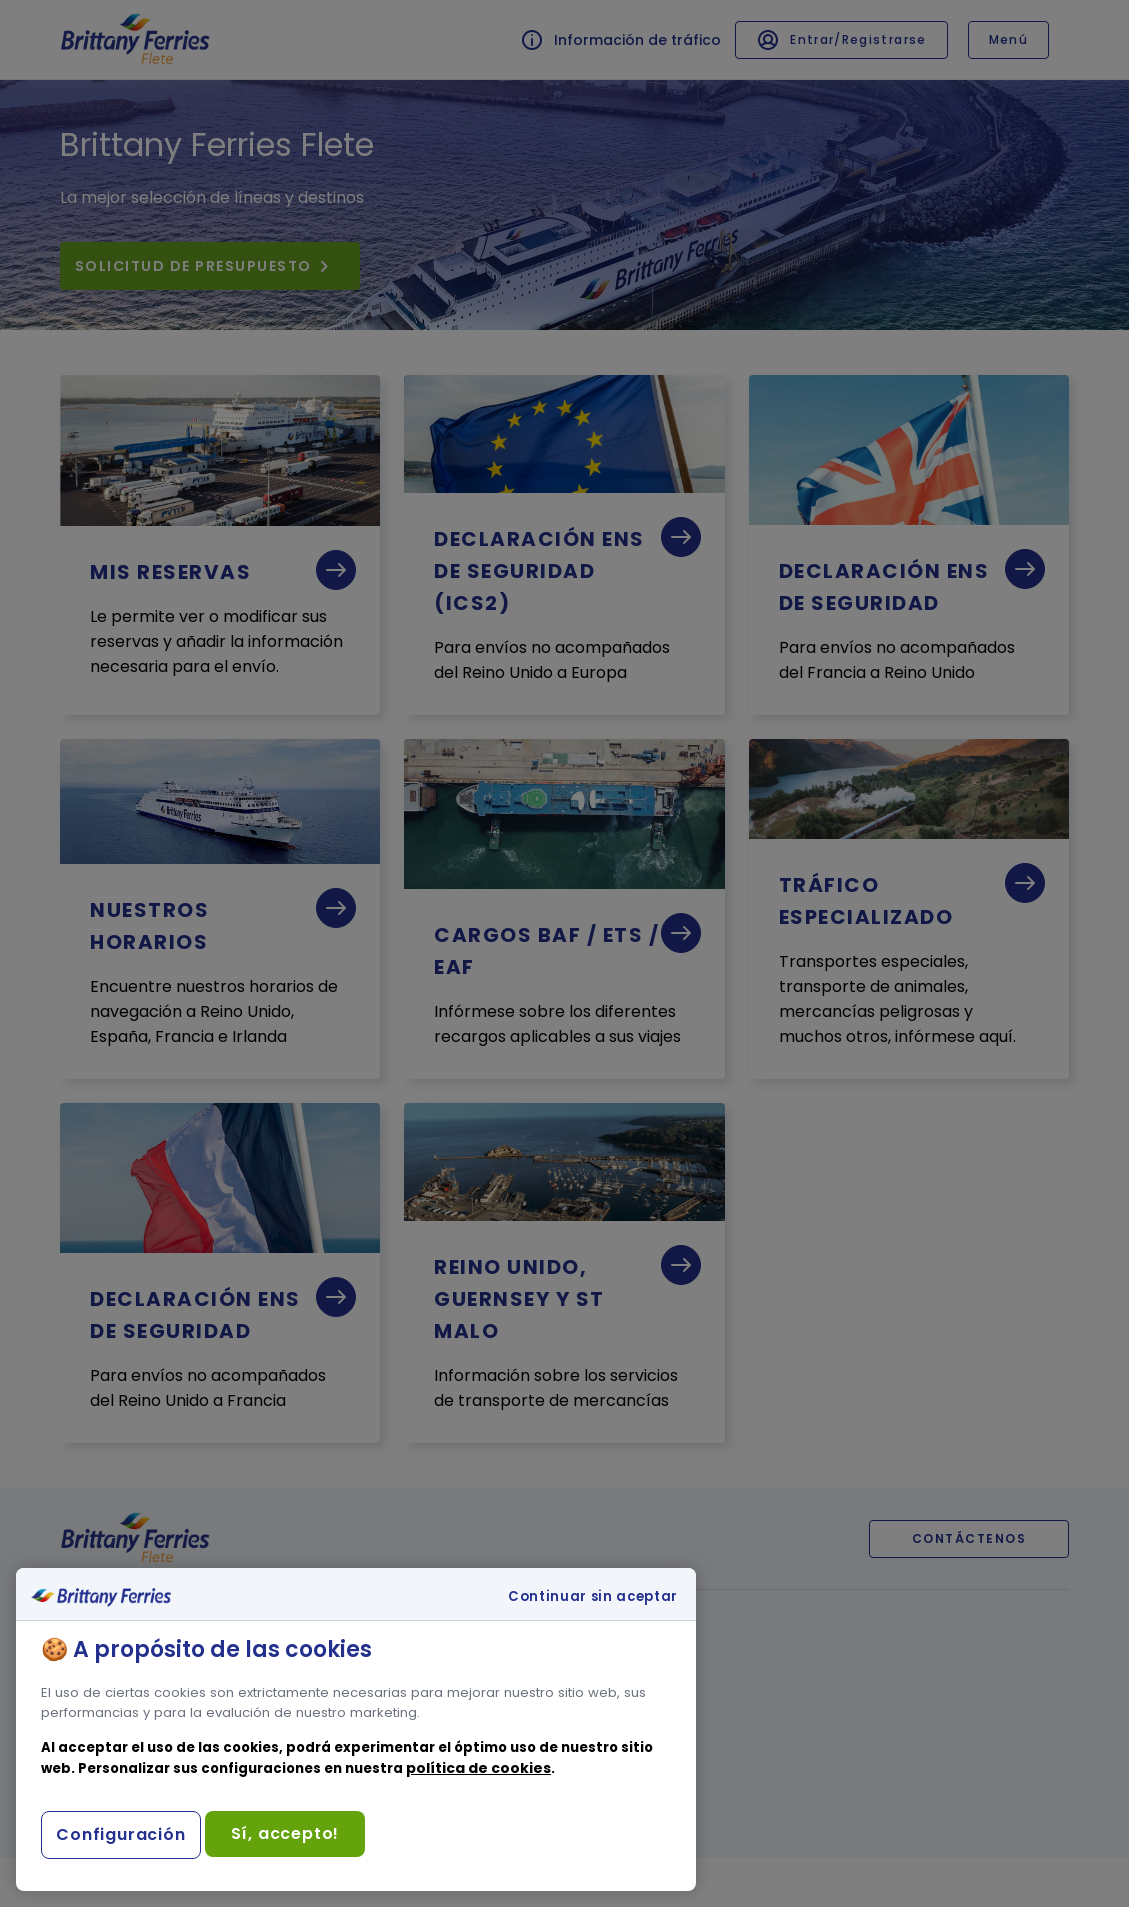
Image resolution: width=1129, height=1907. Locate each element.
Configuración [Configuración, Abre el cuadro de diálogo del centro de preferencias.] (120, 1834)
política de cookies (478, 1768)
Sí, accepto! (285, 1833)
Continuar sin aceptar (593, 1597)
